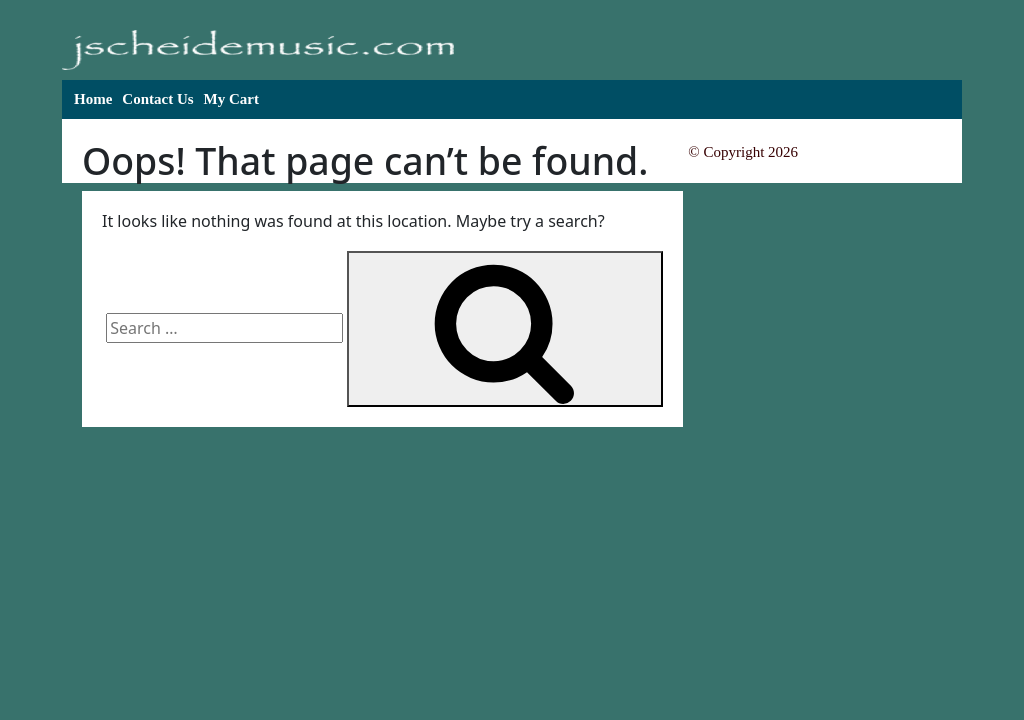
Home (93, 99)
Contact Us (157, 99)
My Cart (231, 99)
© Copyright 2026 (743, 152)
